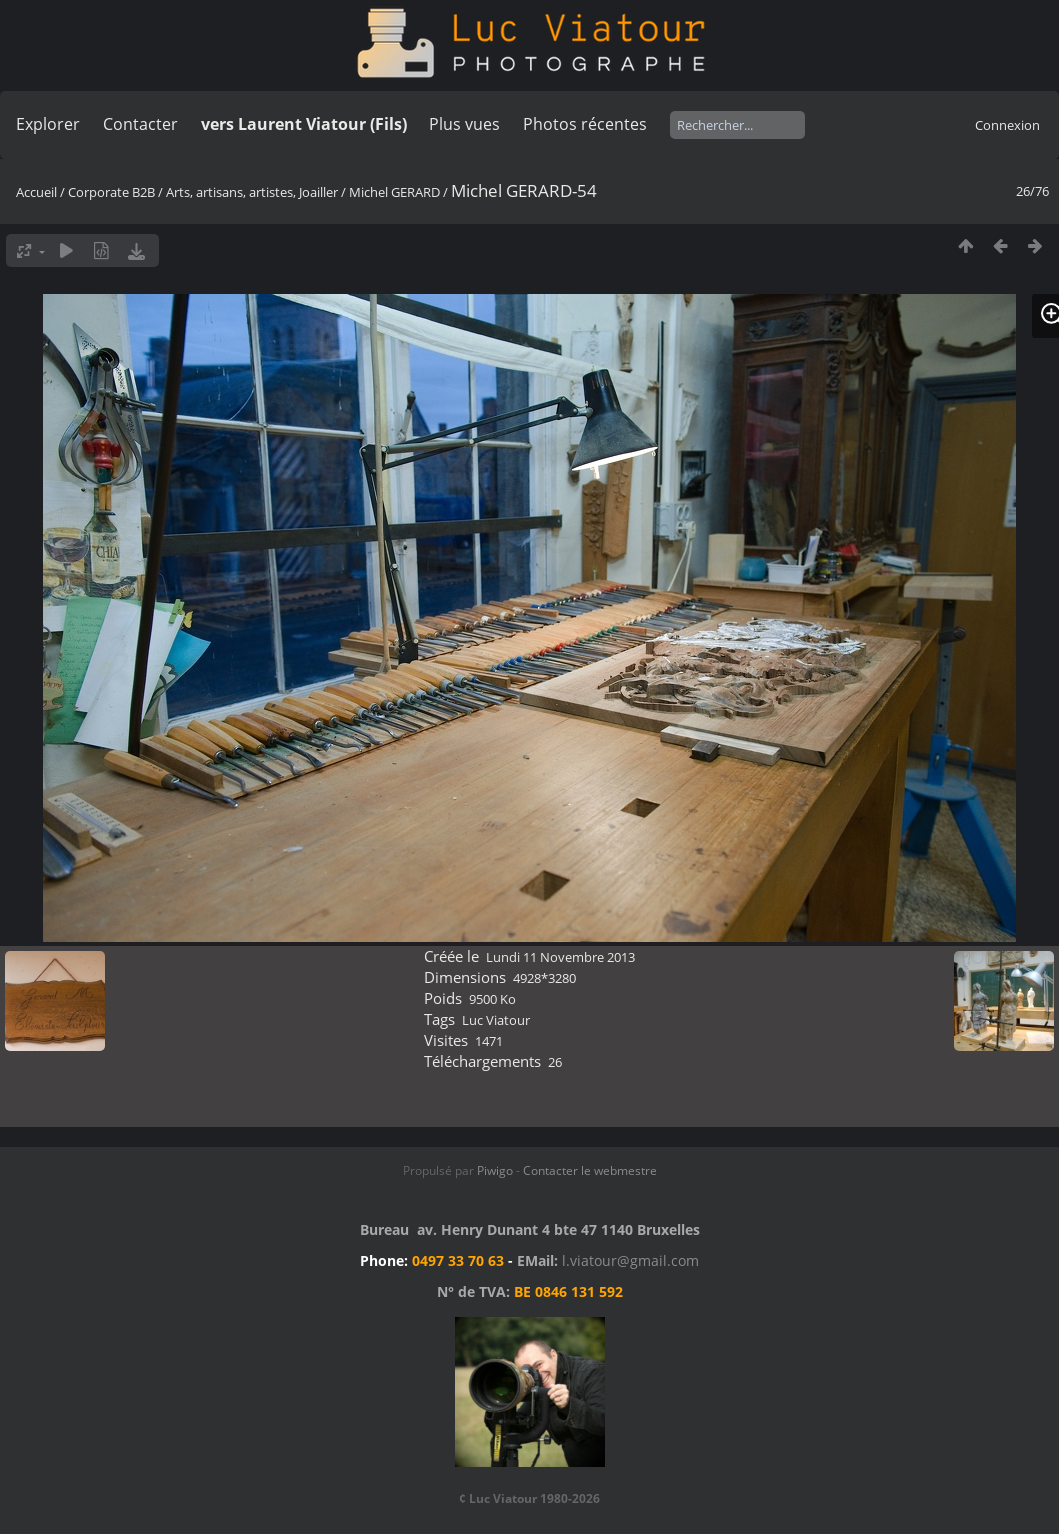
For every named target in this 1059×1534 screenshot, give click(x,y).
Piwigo (495, 1170)
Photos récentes (585, 124)
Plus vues (464, 124)
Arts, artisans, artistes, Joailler (252, 192)
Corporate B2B (111, 192)
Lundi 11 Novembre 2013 (560, 957)
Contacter (140, 124)
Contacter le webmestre (590, 1170)
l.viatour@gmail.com (630, 1260)
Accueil (36, 192)
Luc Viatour (496, 1020)
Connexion (1007, 125)
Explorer (48, 124)
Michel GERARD (394, 192)
